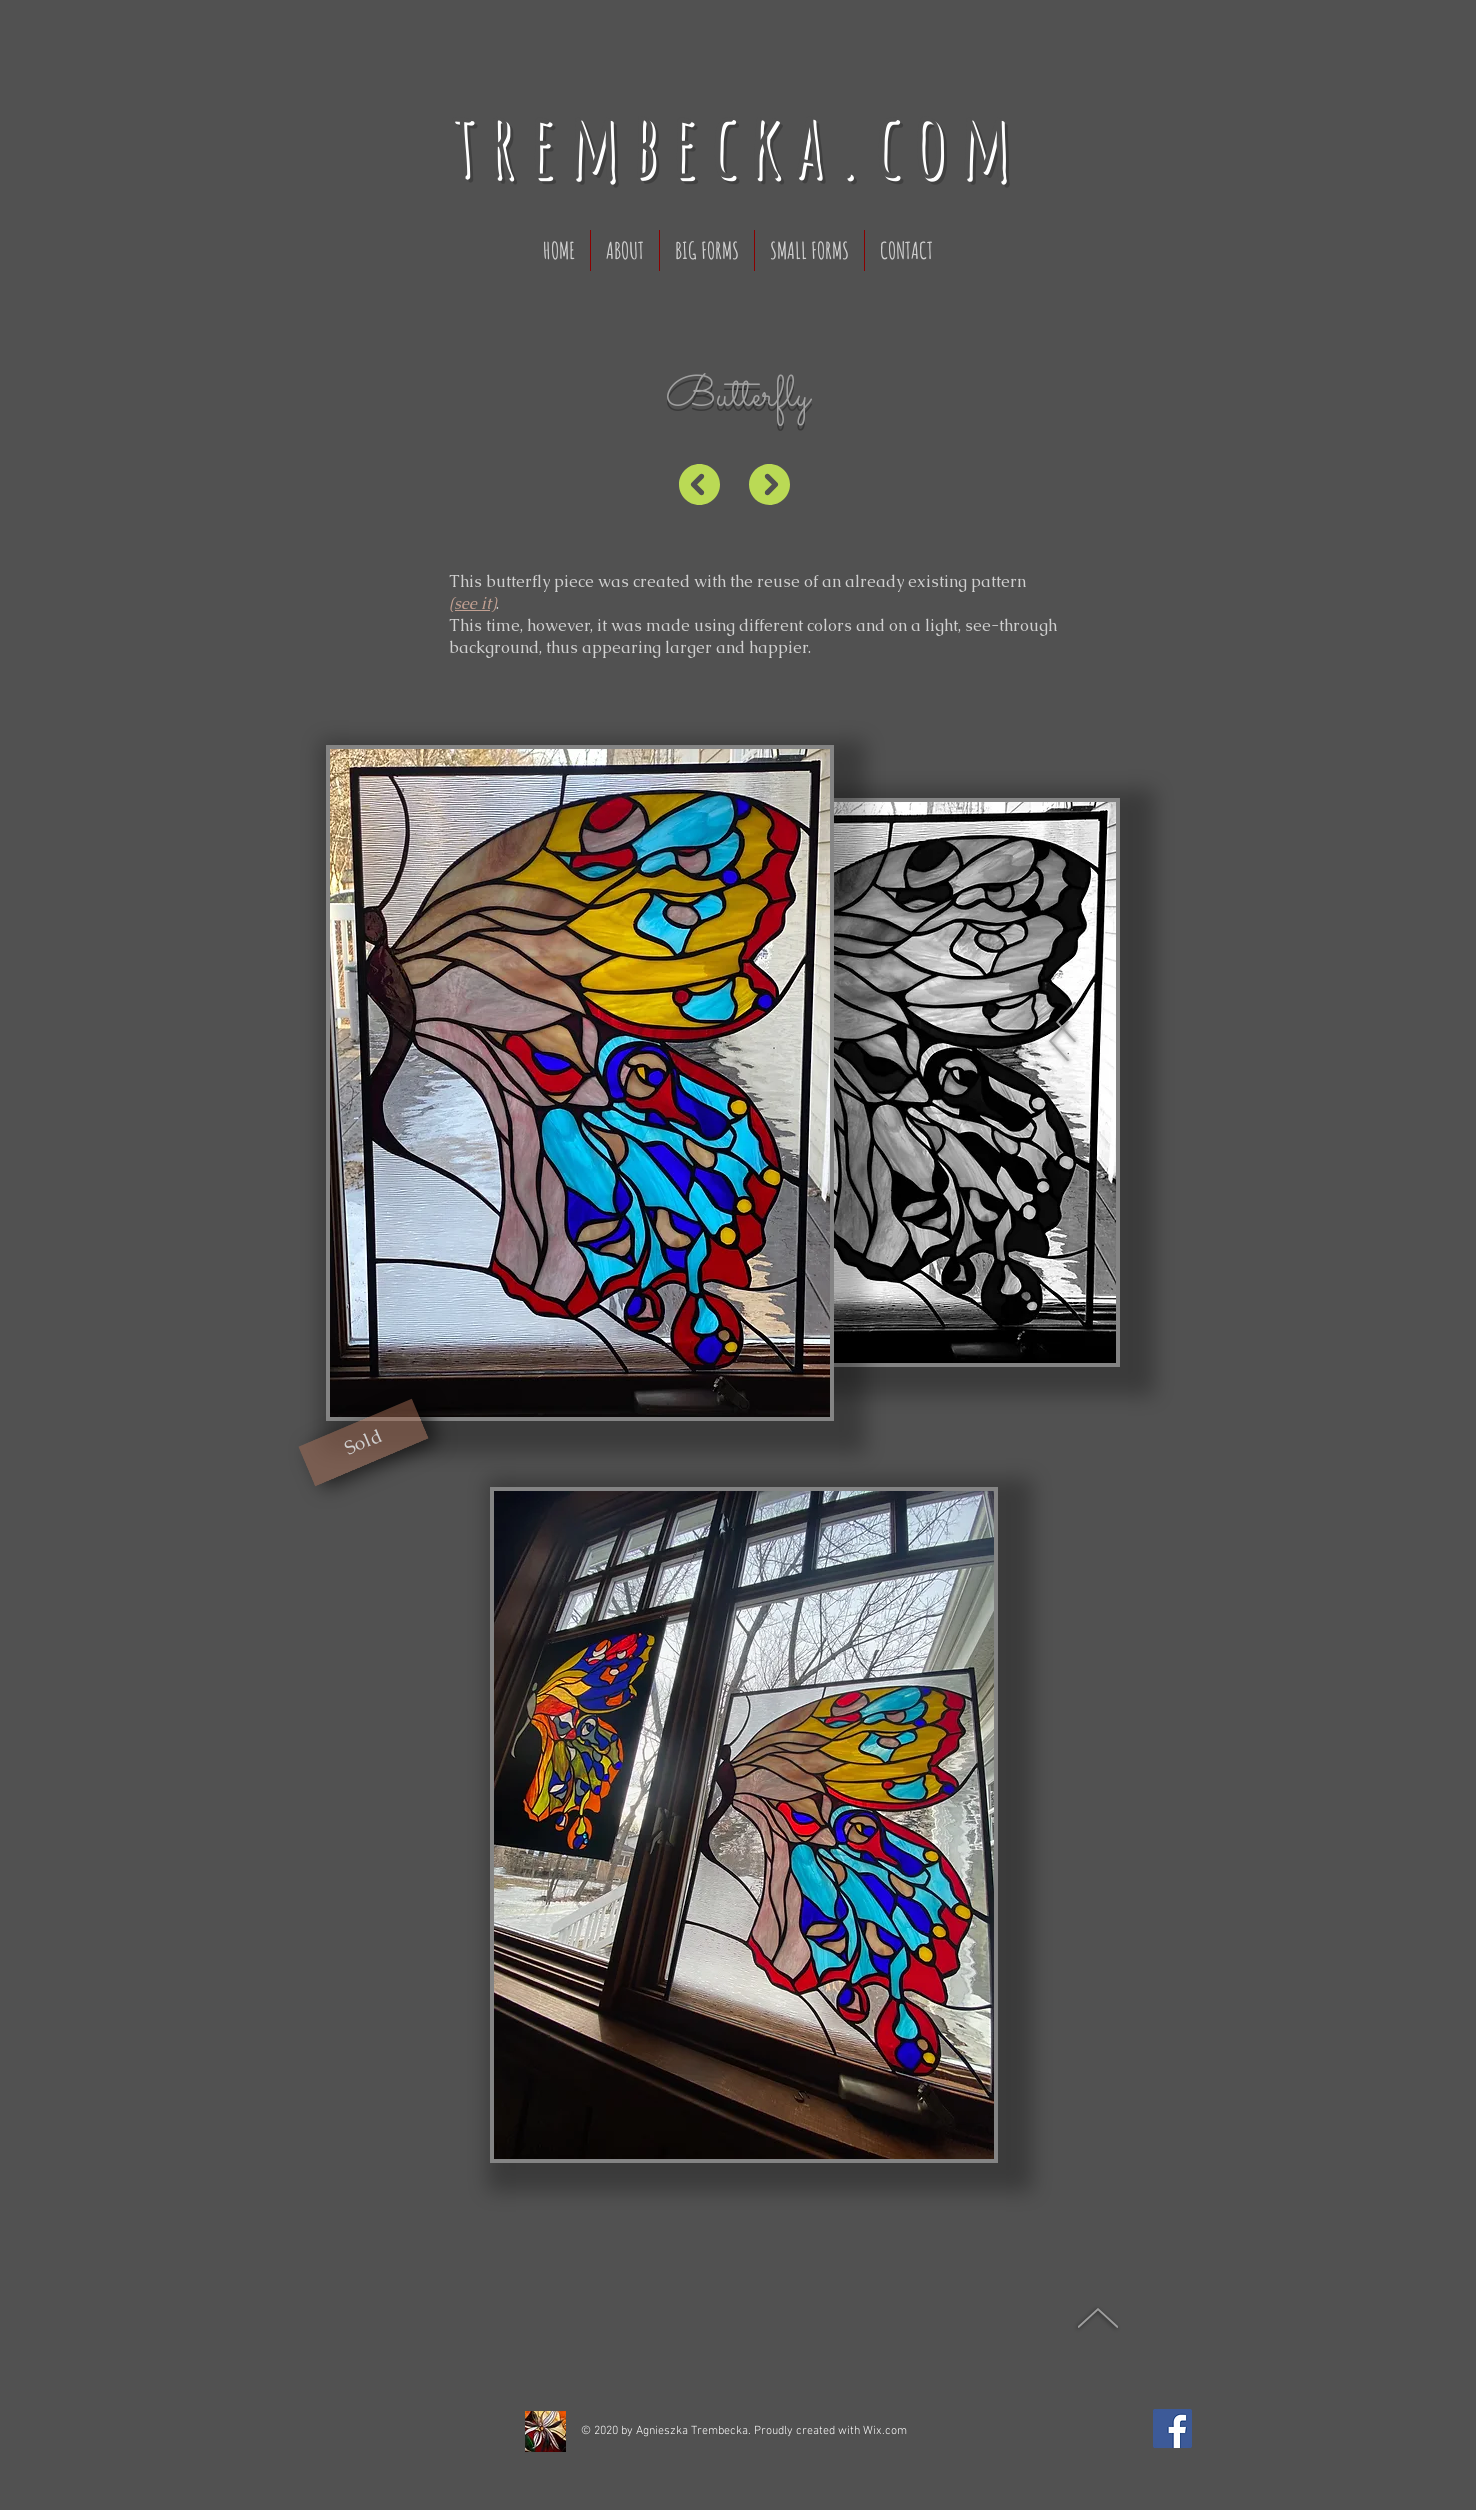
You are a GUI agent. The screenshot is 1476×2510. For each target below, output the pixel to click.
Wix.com (885, 2431)
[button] (363, 1443)
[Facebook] (1172, 2428)
